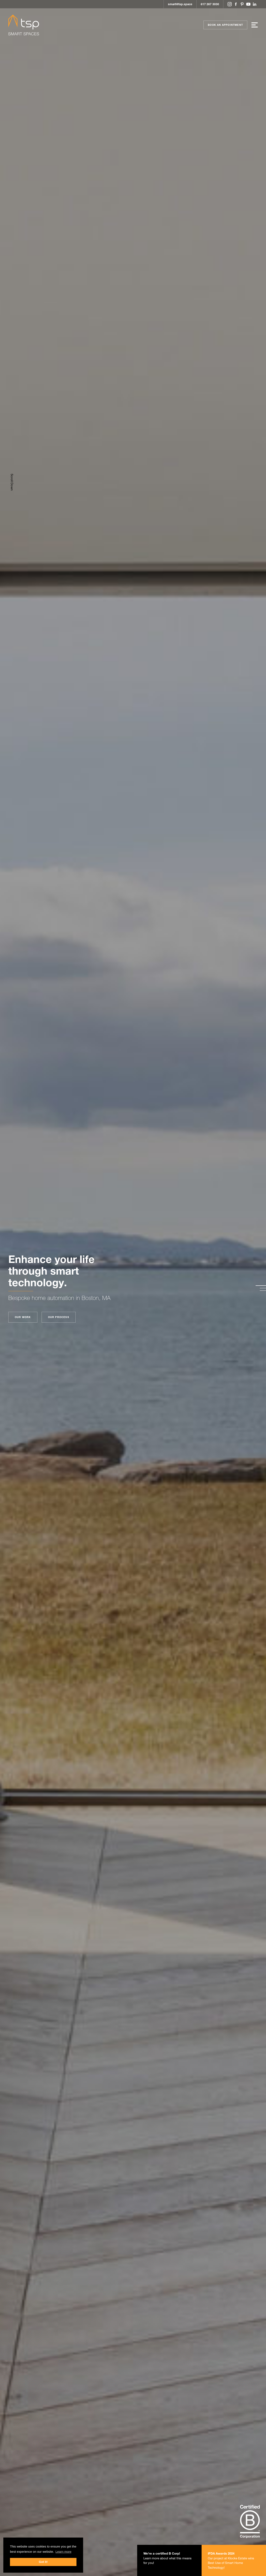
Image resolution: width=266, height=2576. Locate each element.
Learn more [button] (63, 2551)
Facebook (236, 4)
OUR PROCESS (58, 1317)
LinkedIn (254, 4)
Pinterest (242, 4)
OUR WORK (23, 1317)
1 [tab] (261, 1285)
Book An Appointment (225, 24)
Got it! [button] (43, 2562)
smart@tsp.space (180, 4)
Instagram (230, 4)
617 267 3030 (210, 4)
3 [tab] (263, 1290)
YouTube (248, 4)
